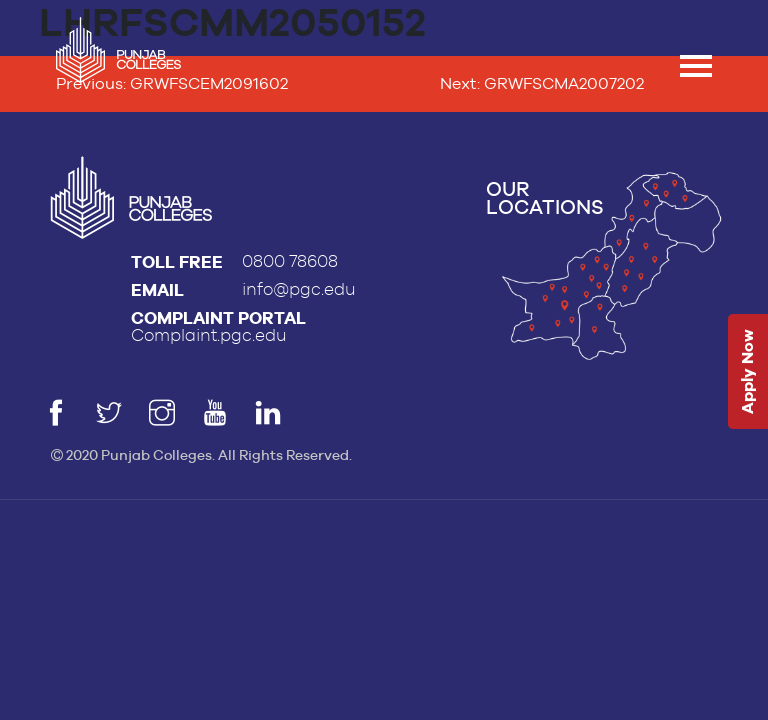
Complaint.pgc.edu (209, 335)
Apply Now (747, 372)
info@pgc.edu (299, 289)
